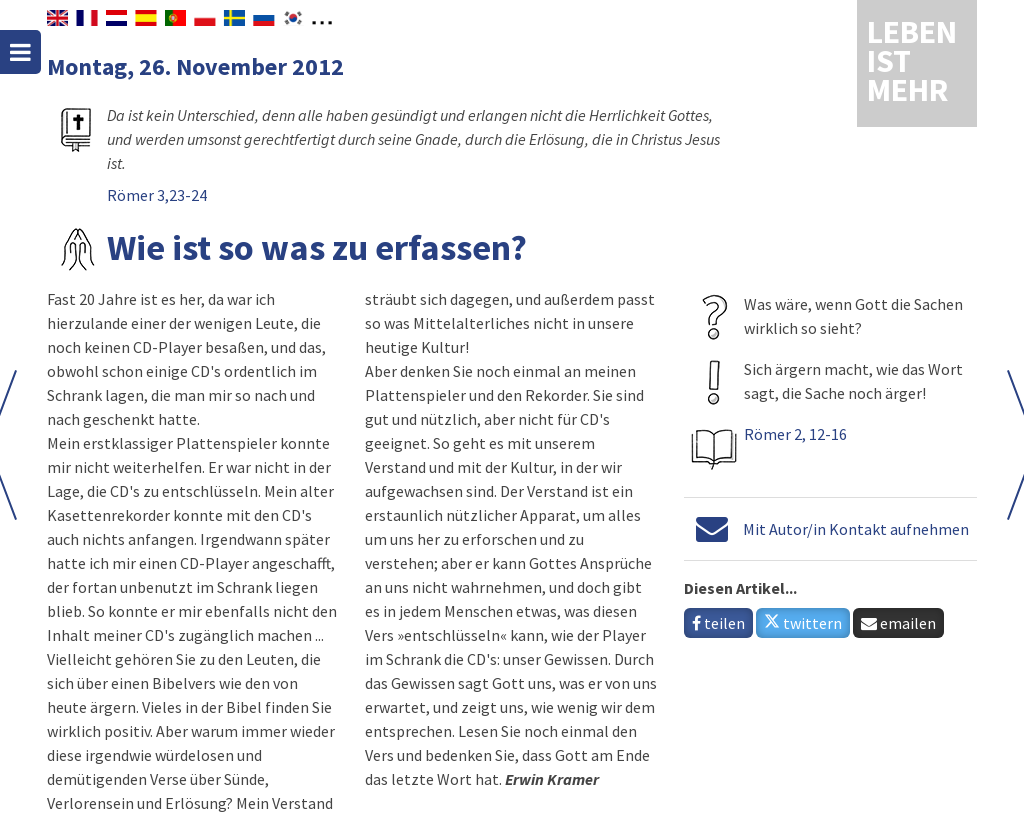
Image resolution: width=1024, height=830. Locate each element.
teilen (718, 623)
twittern (803, 623)
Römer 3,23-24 (157, 195)
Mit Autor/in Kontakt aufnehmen (856, 529)
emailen (898, 623)
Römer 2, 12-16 (795, 434)
